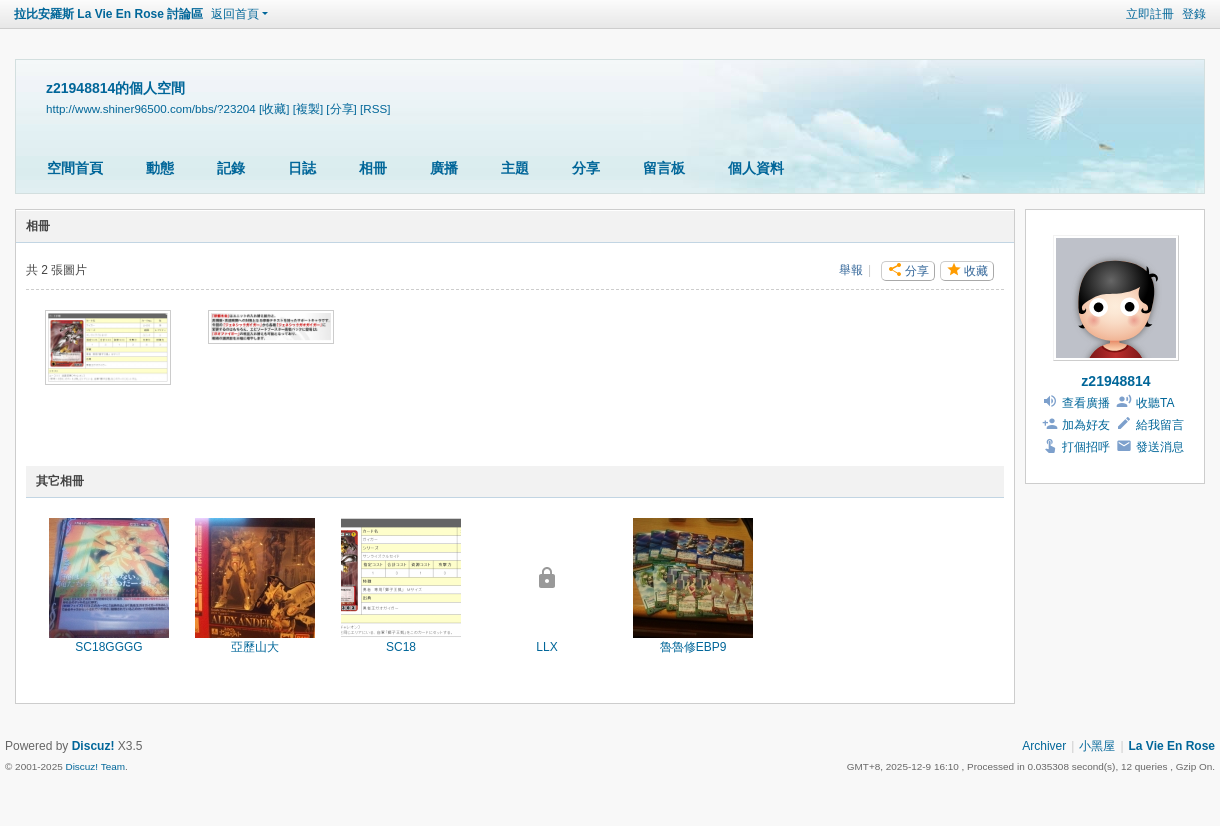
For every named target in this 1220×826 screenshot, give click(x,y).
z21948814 (1115, 381)
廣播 (444, 168)
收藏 (976, 271)
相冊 (373, 168)
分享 (586, 168)
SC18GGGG (108, 647)
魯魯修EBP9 (693, 647)
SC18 (401, 647)
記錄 (231, 168)
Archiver (1044, 746)
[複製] (308, 108)
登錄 (1194, 14)
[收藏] (274, 108)
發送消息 (1160, 447)
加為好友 (1086, 425)
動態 (160, 168)
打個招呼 (1086, 447)
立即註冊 (1150, 14)
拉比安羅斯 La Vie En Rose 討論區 (108, 14)
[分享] (341, 108)
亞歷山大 (255, 647)
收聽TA (1155, 403)
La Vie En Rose (1172, 746)
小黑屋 (1097, 746)
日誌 (302, 168)
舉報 (851, 270)
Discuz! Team (95, 766)
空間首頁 (75, 168)
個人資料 (756, 168)
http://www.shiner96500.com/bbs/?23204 (151, 108)
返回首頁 (235, 14)
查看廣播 (1086, 403)
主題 (515, 168)
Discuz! (93, 746)
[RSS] (375, 108)
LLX (546, 647)
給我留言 (1160, 425)
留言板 (664, 168)
